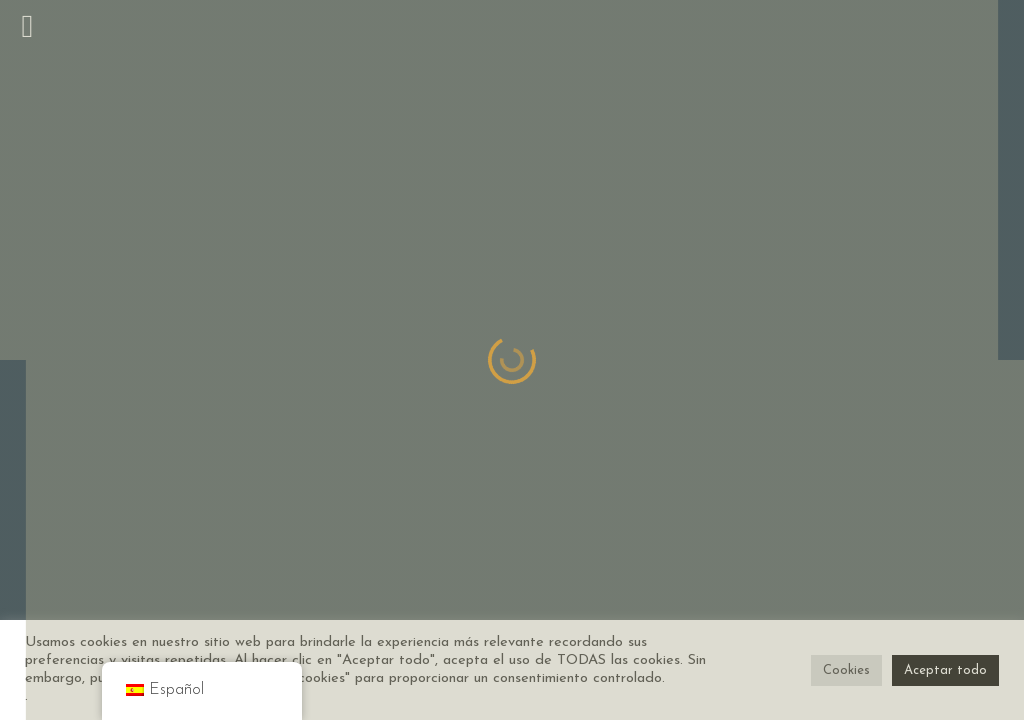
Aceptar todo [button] (945, 670)
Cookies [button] (846, 670)
